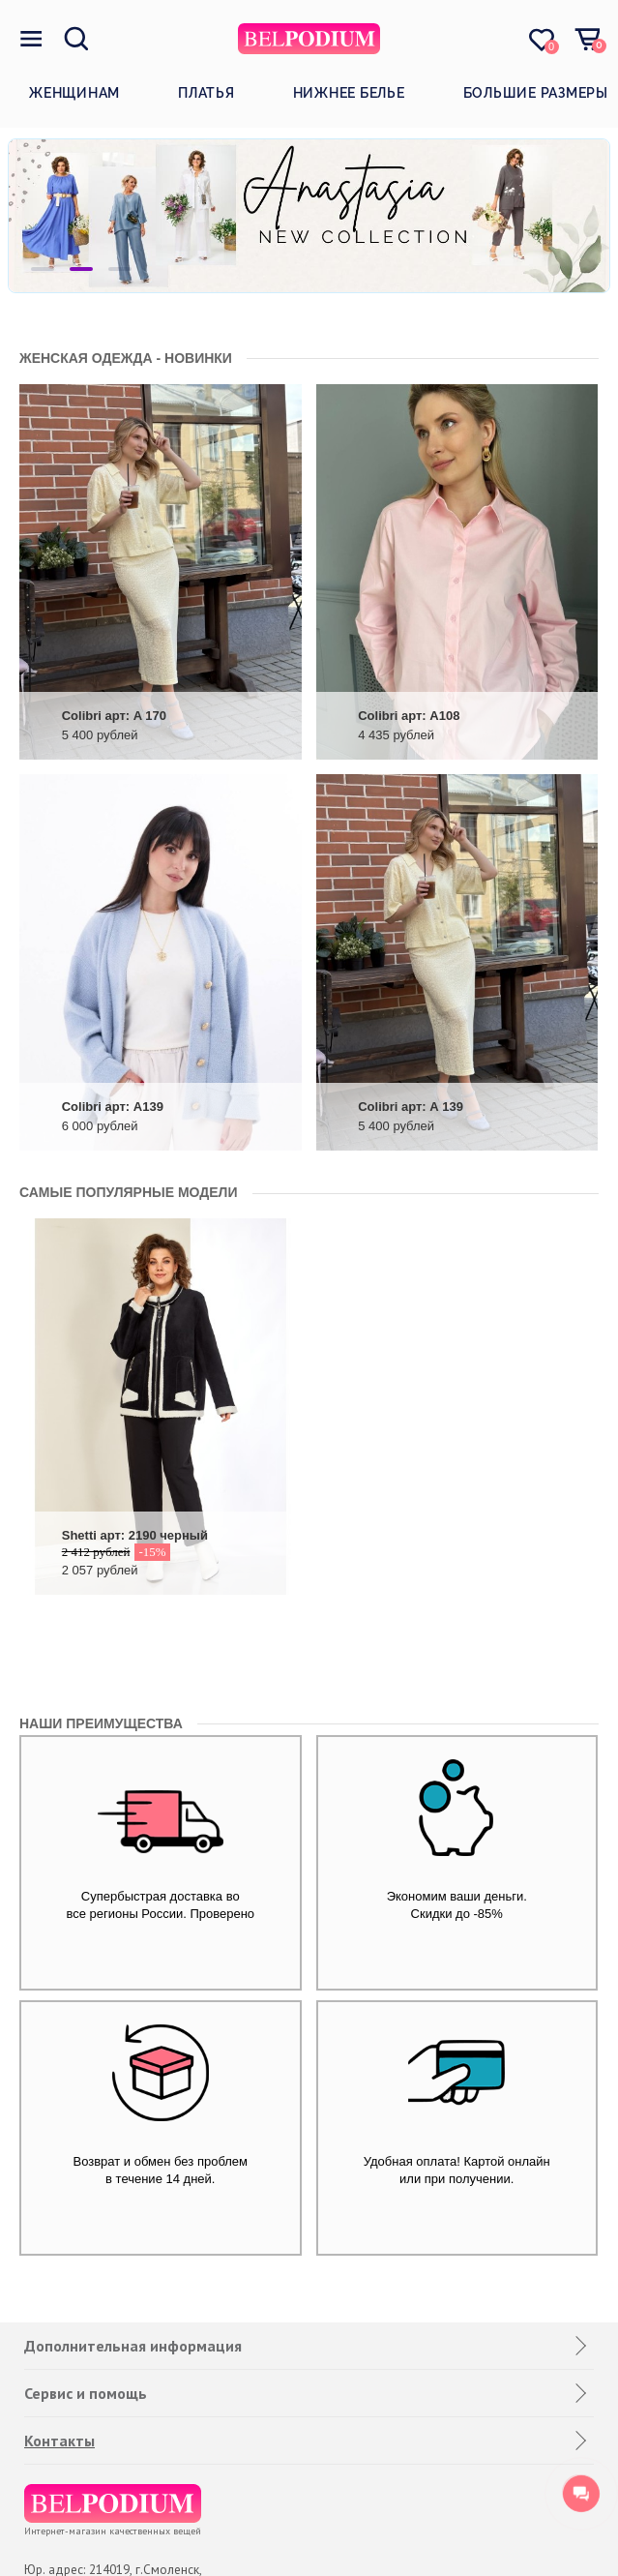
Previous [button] (63, 216)
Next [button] (555, 216)
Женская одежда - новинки (125, 358)
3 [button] (120, 269)
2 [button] (81, 269)
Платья (206, 93)
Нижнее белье (349, 93)
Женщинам (74, 93)
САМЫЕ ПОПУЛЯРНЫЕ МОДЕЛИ (128, 1192)
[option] (309, 215)
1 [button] (42, 269)
